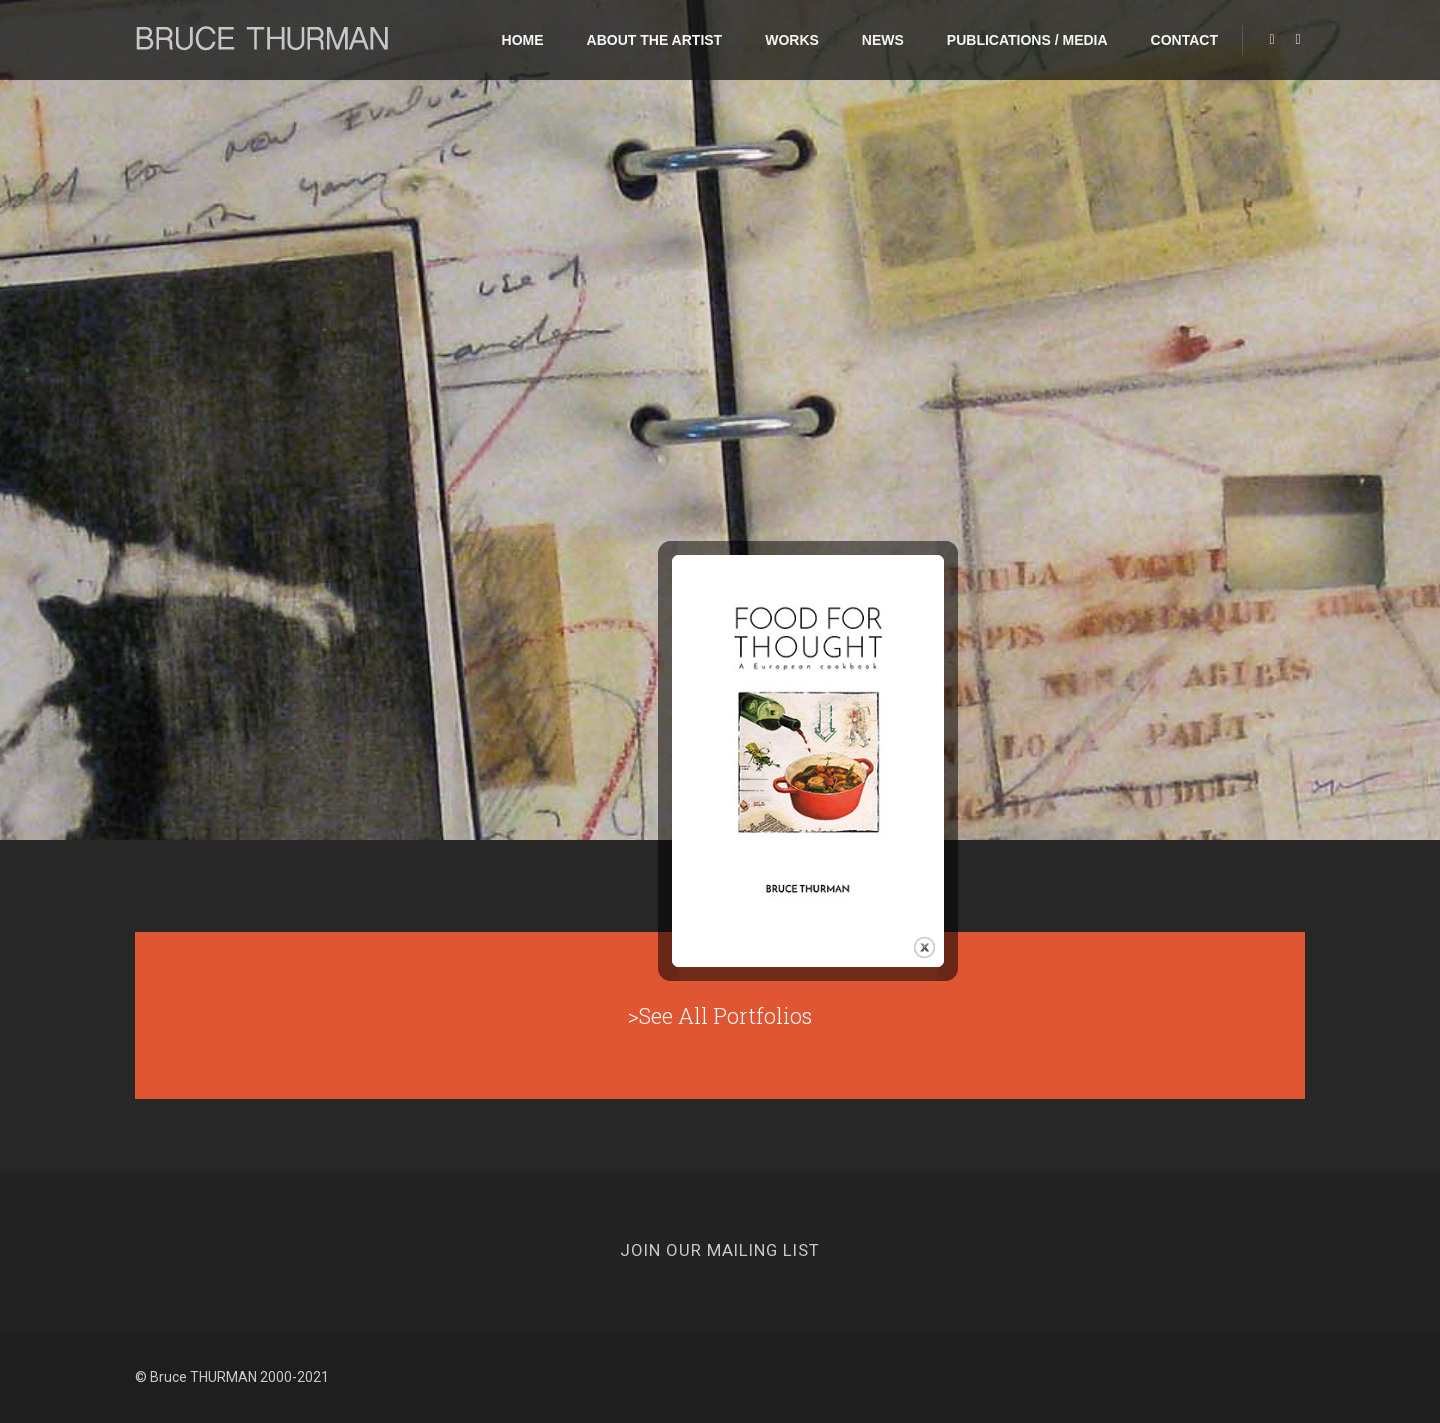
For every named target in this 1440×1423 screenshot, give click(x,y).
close (937, 902)
